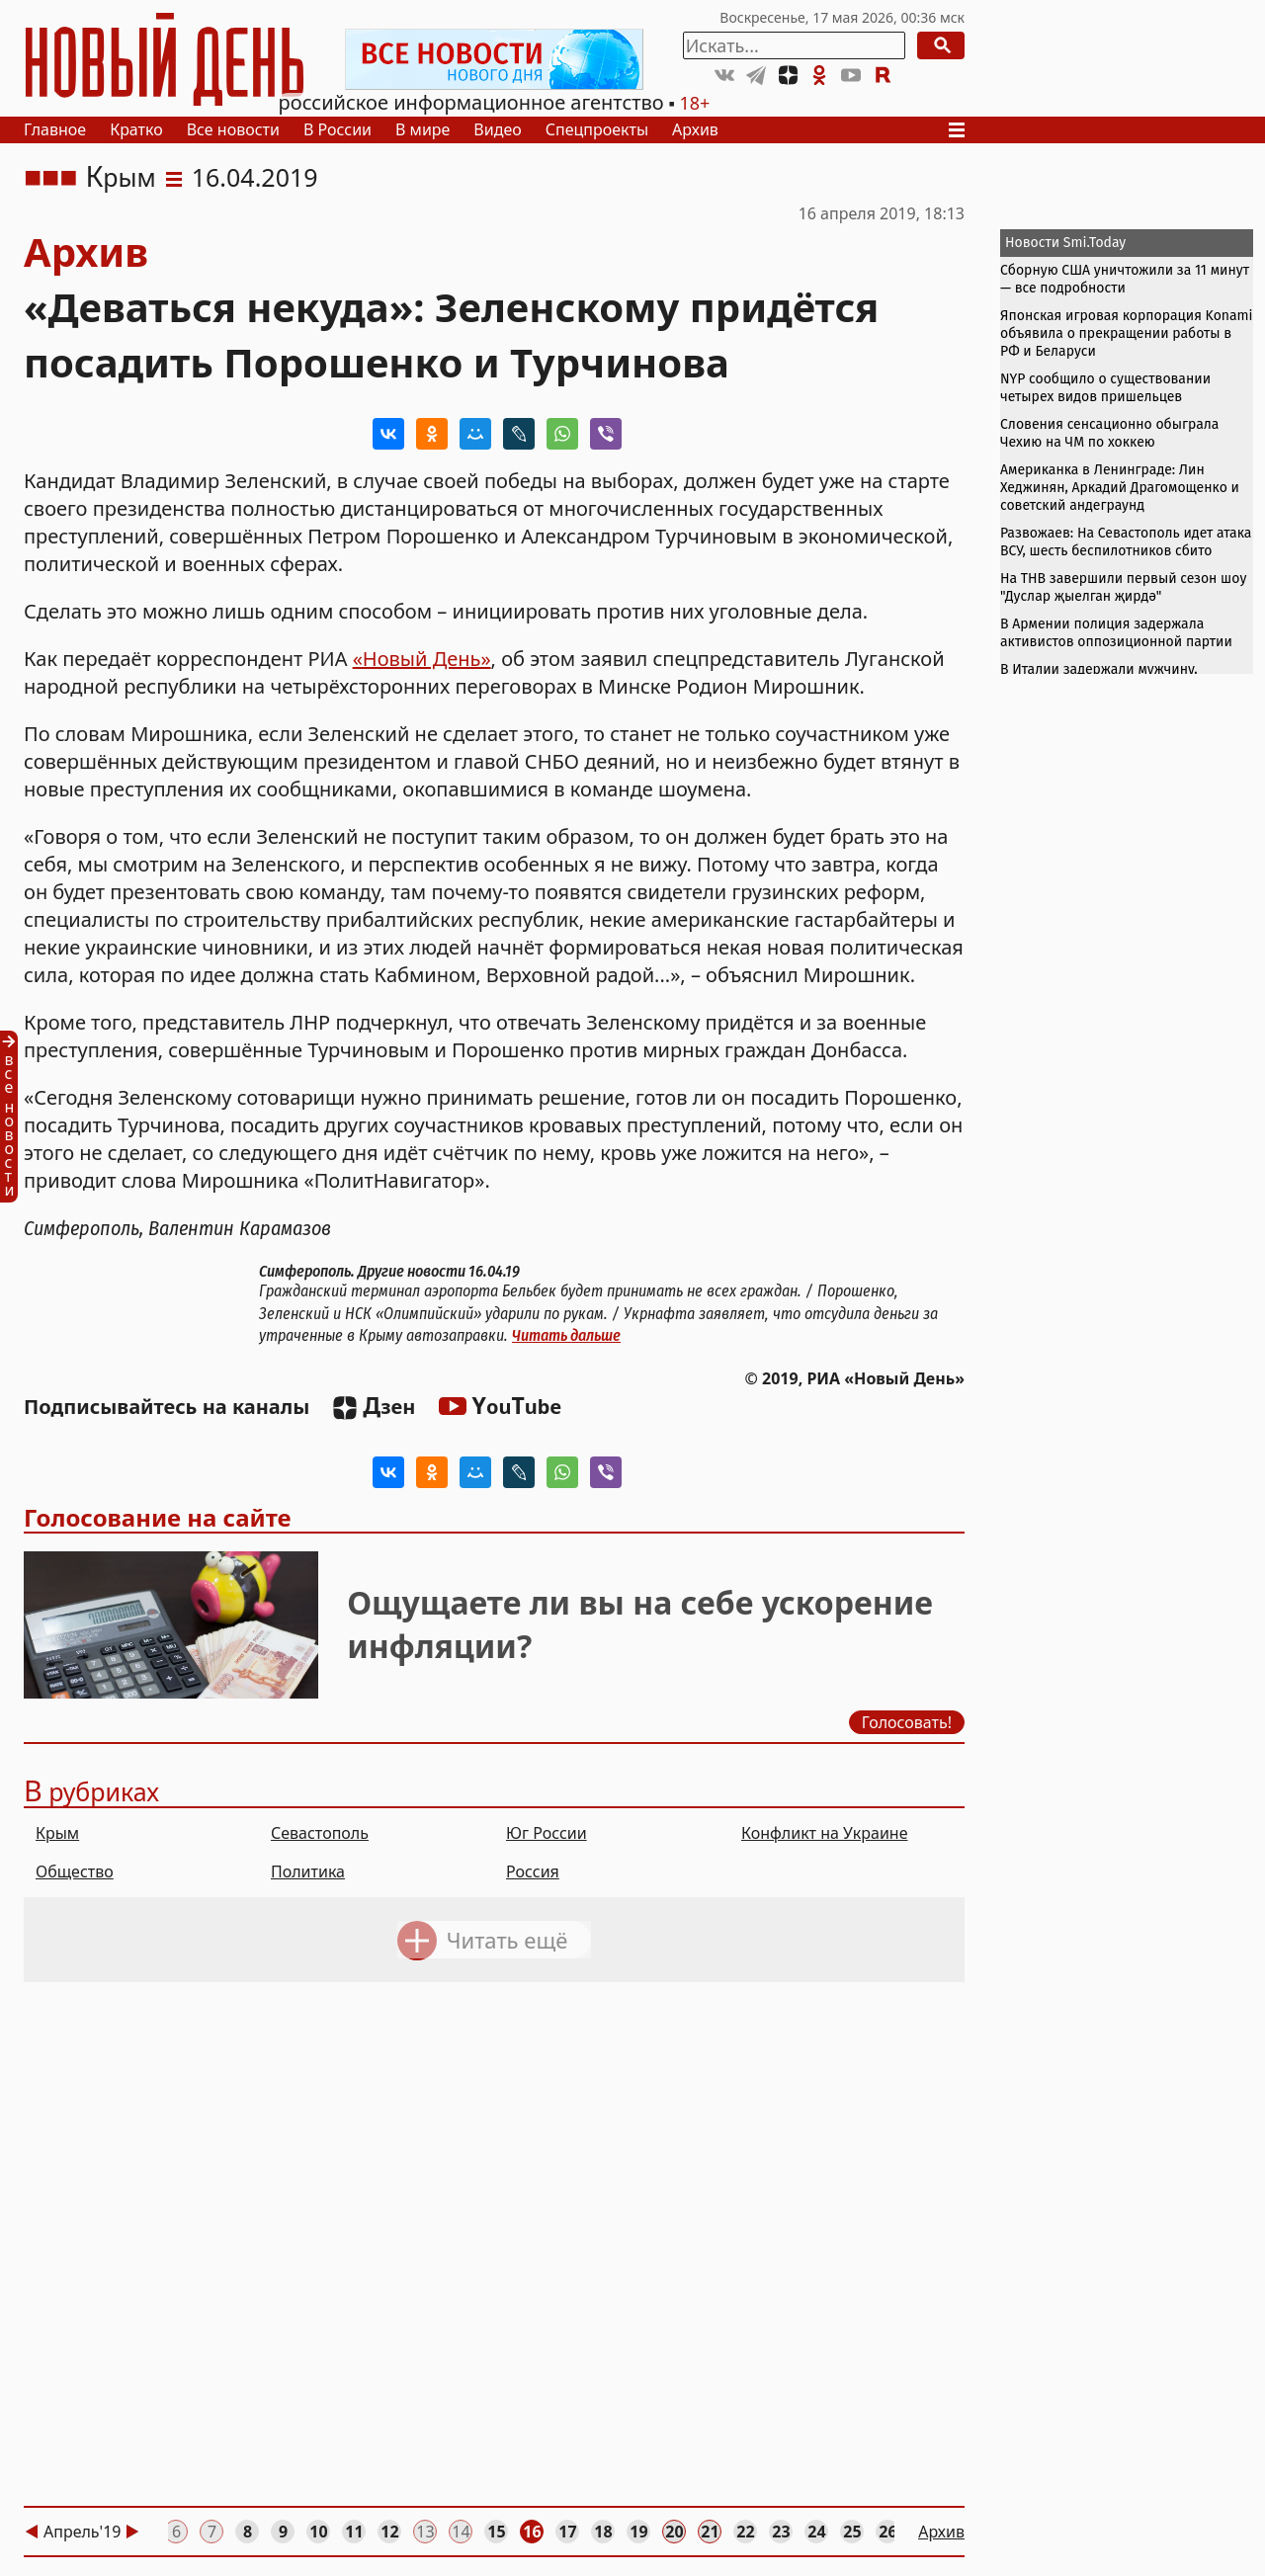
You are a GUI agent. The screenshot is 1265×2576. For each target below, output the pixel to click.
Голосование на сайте (158, 1517)
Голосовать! (907, 1722)
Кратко (136, 129)
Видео (497, 129)
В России (337, 129)
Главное (55, 129)
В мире (422, 129)
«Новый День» (422, 658)
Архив (695, 129)
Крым (120, 177)
